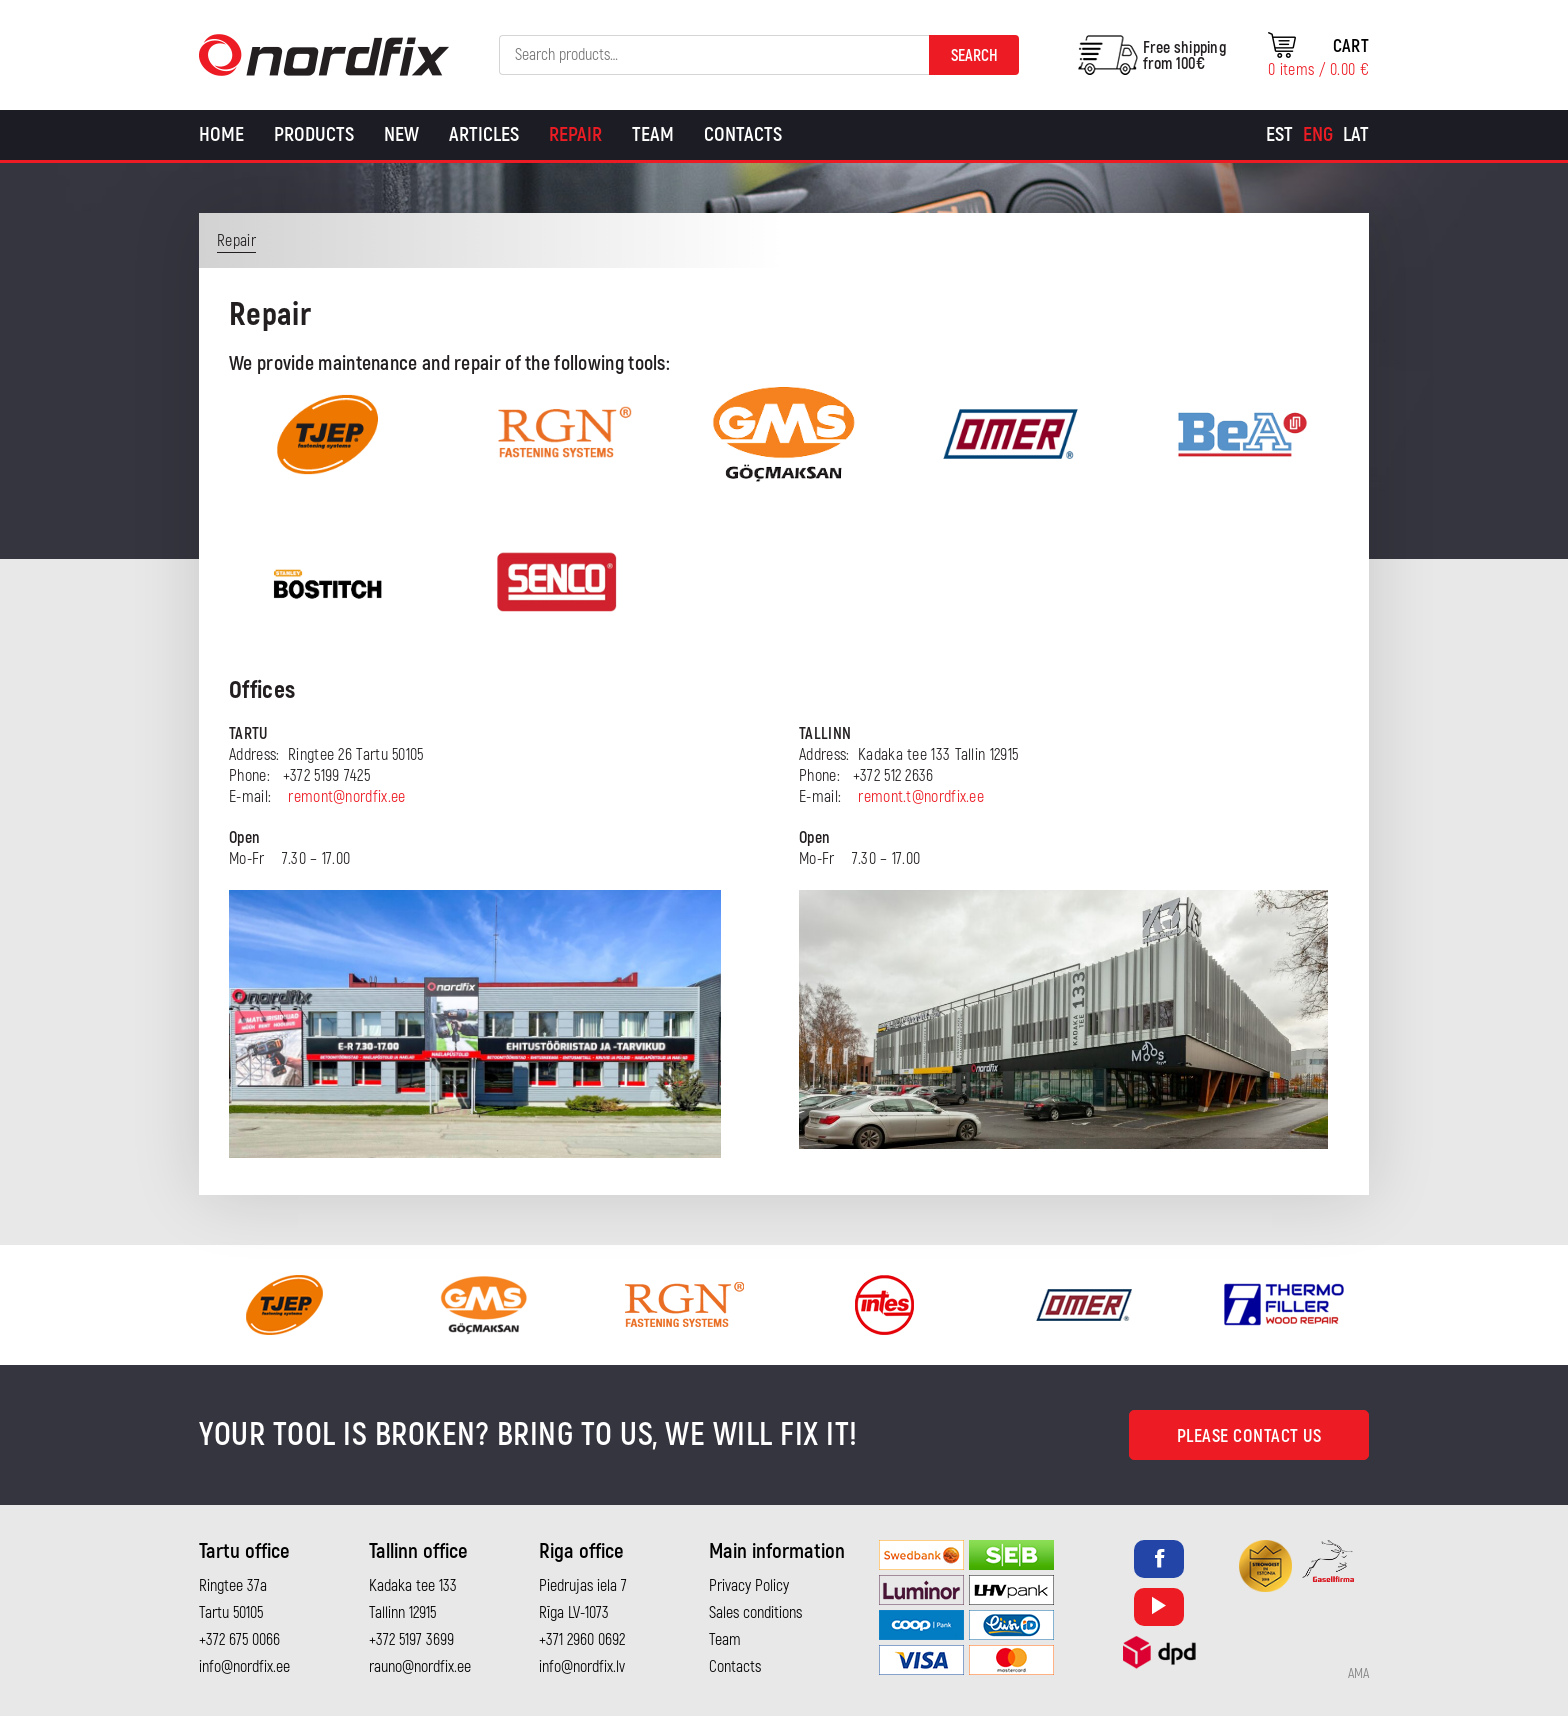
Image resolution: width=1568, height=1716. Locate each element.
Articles (484, 134)
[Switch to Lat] (1356, 135)
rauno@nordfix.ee (420, 1667)
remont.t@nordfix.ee (921, 797)
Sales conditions (755, 1613)
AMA (1358, 1674)
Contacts (743, 134)
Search (974, 56)
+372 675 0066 (239, 1640)
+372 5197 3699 (411, 1640)
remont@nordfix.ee (346, 797)
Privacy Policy (749, 1586)
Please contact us (1249, 1436)
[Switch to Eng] (1318, 135)
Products (314, 134)
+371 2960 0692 (582, 1640)
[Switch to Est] (1279, 135)
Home (221, 134)
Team (653, 134)
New (401, 134)
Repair (575, 134)
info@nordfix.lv (582, 1667)
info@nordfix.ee (244, 1667)
